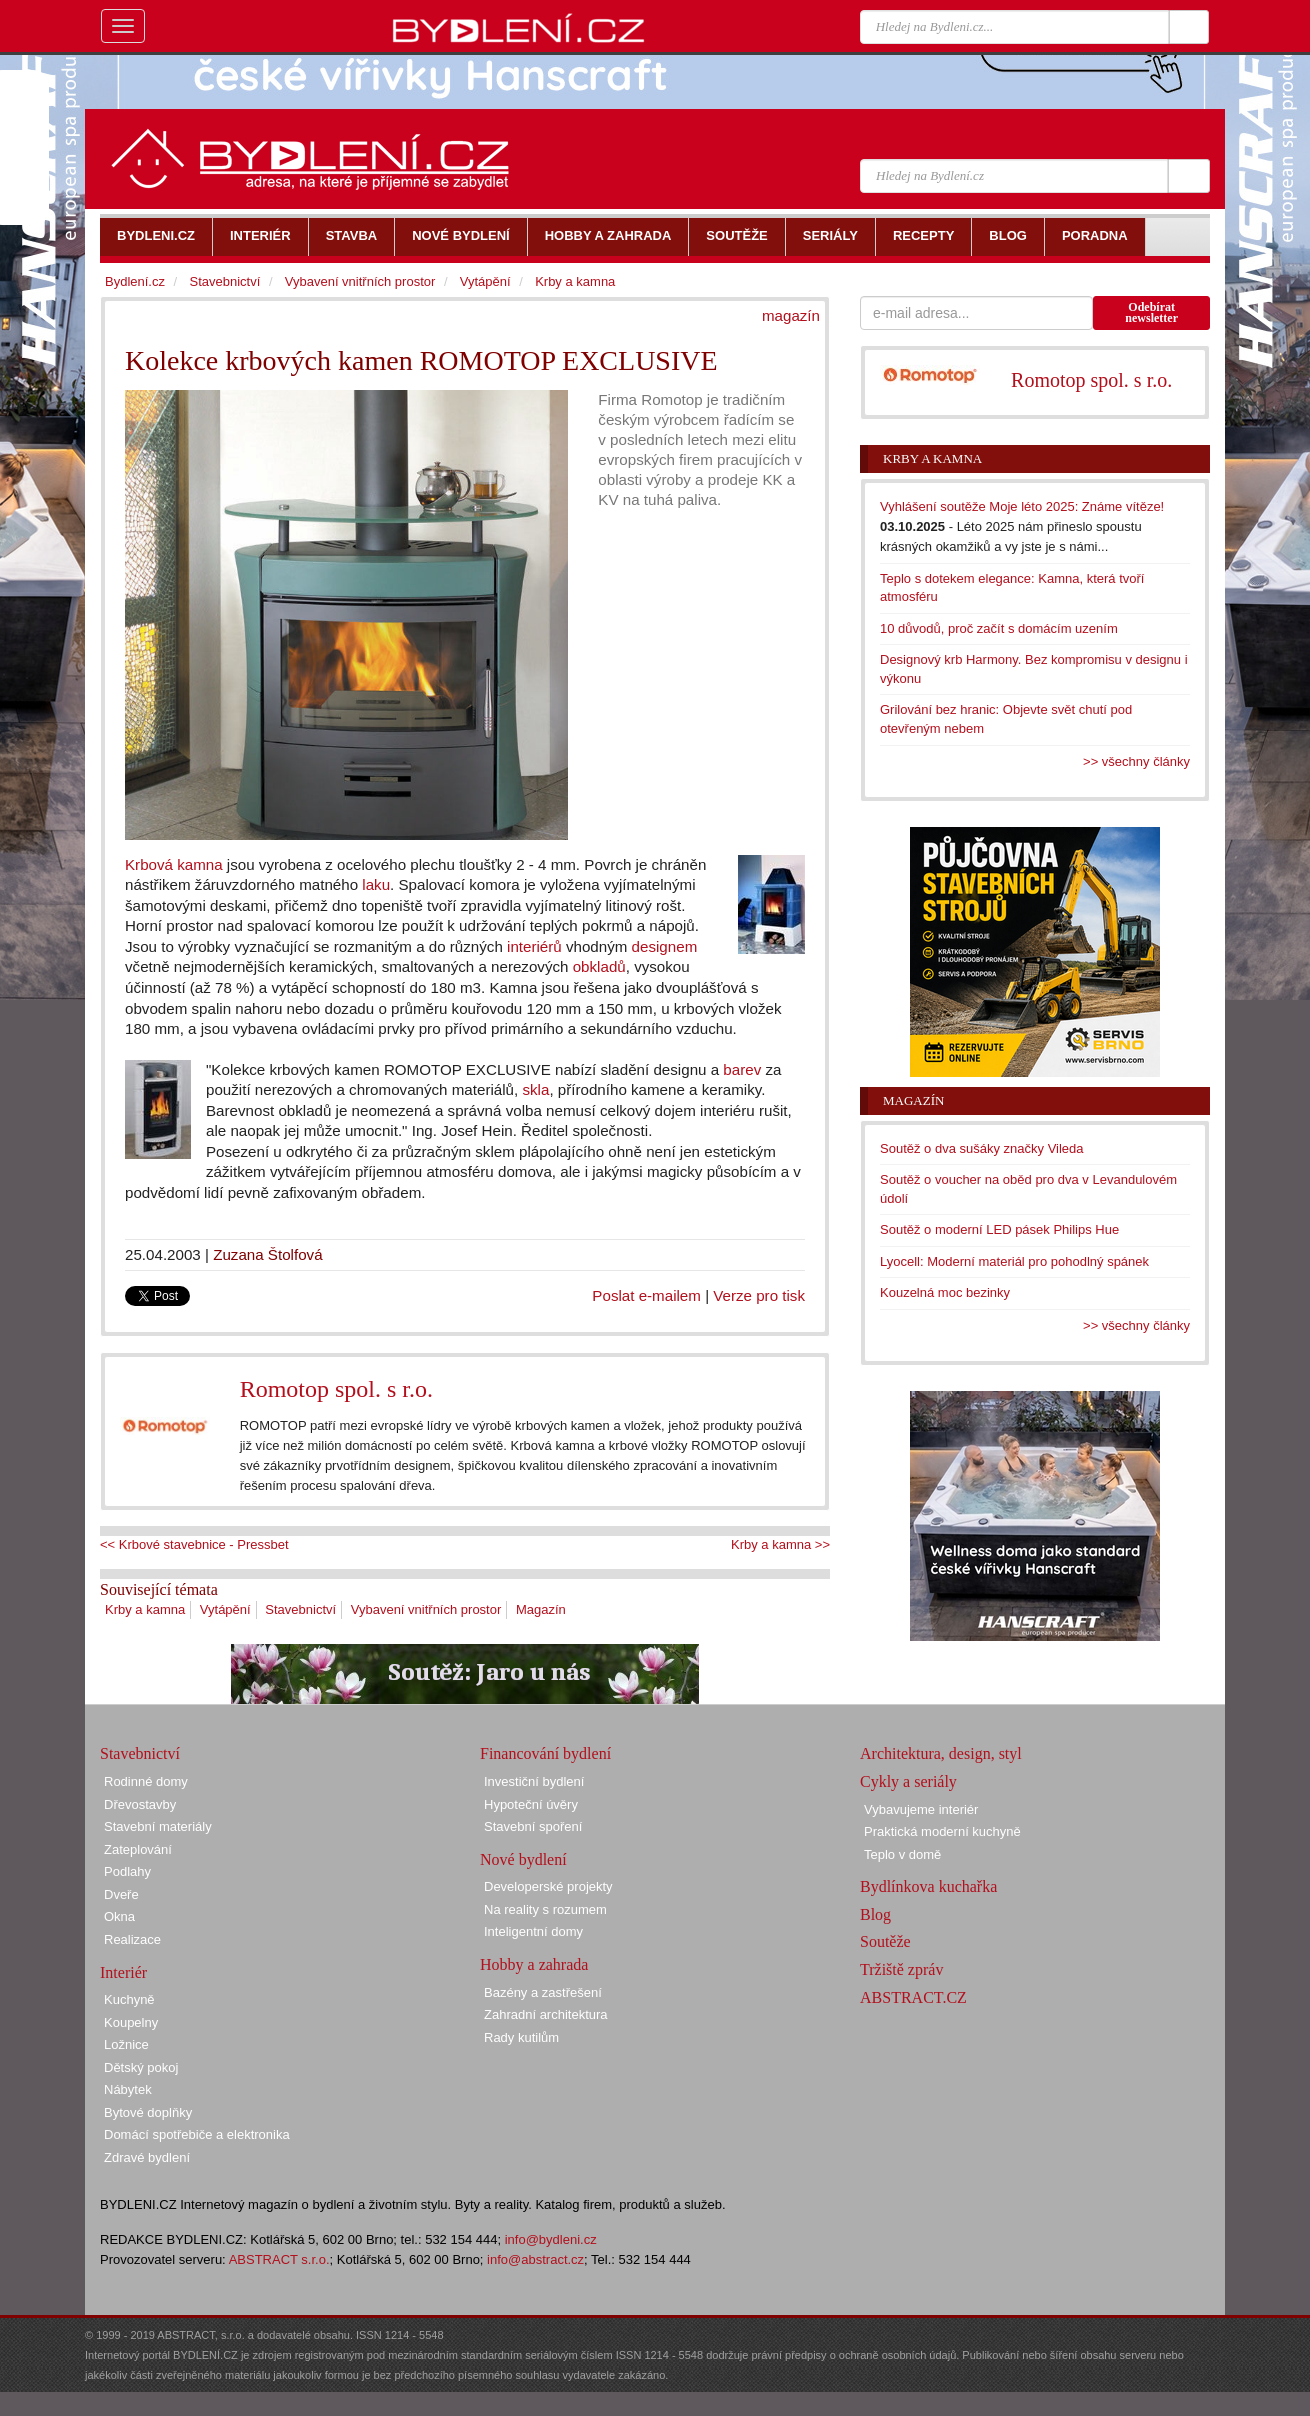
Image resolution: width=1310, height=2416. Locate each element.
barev (742, 1069)
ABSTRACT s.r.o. (279, 2259)
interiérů (534, 946)
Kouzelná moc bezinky (945, 1292)
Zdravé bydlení (147, 2157)
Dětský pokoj (141, 2067)
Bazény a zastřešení (543, 1992)
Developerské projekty (548, 1886)
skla (535, 1089)
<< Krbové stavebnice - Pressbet (194, 1544)
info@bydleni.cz (551, 2239)
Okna (119, 1916)
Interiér (123, 1972)
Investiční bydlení (534, 1781)
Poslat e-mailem (646, 1295)
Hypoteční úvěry (531, 1804)
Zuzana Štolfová (267, 1254)
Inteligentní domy (533, 1931)
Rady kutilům (521, 2037)
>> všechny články (1136, 761)
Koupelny (131, 2022)
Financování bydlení (545, 1753)
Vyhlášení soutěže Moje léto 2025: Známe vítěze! (1022, 506)
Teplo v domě (902, 1854)
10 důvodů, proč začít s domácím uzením (999, 628)
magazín (791, 315)
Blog (875, 1914)
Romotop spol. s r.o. (336, 1389)
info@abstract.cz (535, 2259)
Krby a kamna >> (780, 1544)
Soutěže (885, 1941)
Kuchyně (129, 1999)
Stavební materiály (158, 1826)
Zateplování (138, 1849)
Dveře (121, 1894)
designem (665, 946)
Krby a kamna (145, 1609)
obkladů (599, 966)
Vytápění (225, 1609)
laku (376, 884)
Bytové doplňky (148, 2112)
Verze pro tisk (759, 1295)
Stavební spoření (533, 1826)
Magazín (541, 1609)
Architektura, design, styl (941, 1753)
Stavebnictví (300, 1609)
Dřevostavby (140, 1804)
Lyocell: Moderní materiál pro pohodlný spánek (1014, 1261)
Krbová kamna (174, 864)
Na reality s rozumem (545, 1909)
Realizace (132, 1939)
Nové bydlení (523, 1859)
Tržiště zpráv (901, 1969)
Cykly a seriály (908, 1781)
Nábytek (128, 2089)
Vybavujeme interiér (921, 1809)
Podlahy (127, 1871)
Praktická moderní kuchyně (942, 1831)
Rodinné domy (146, 1781)
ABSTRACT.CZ (913, 1997)
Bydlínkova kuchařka (928, 1886)
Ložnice (126, 2044)
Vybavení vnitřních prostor (426, 1609)
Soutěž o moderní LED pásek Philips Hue (999, 1229)
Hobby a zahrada (534, 1964)
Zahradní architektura (546, 2014)
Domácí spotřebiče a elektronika (197, 2134)
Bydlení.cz (135, 281)
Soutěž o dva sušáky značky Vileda (982, 1148)
